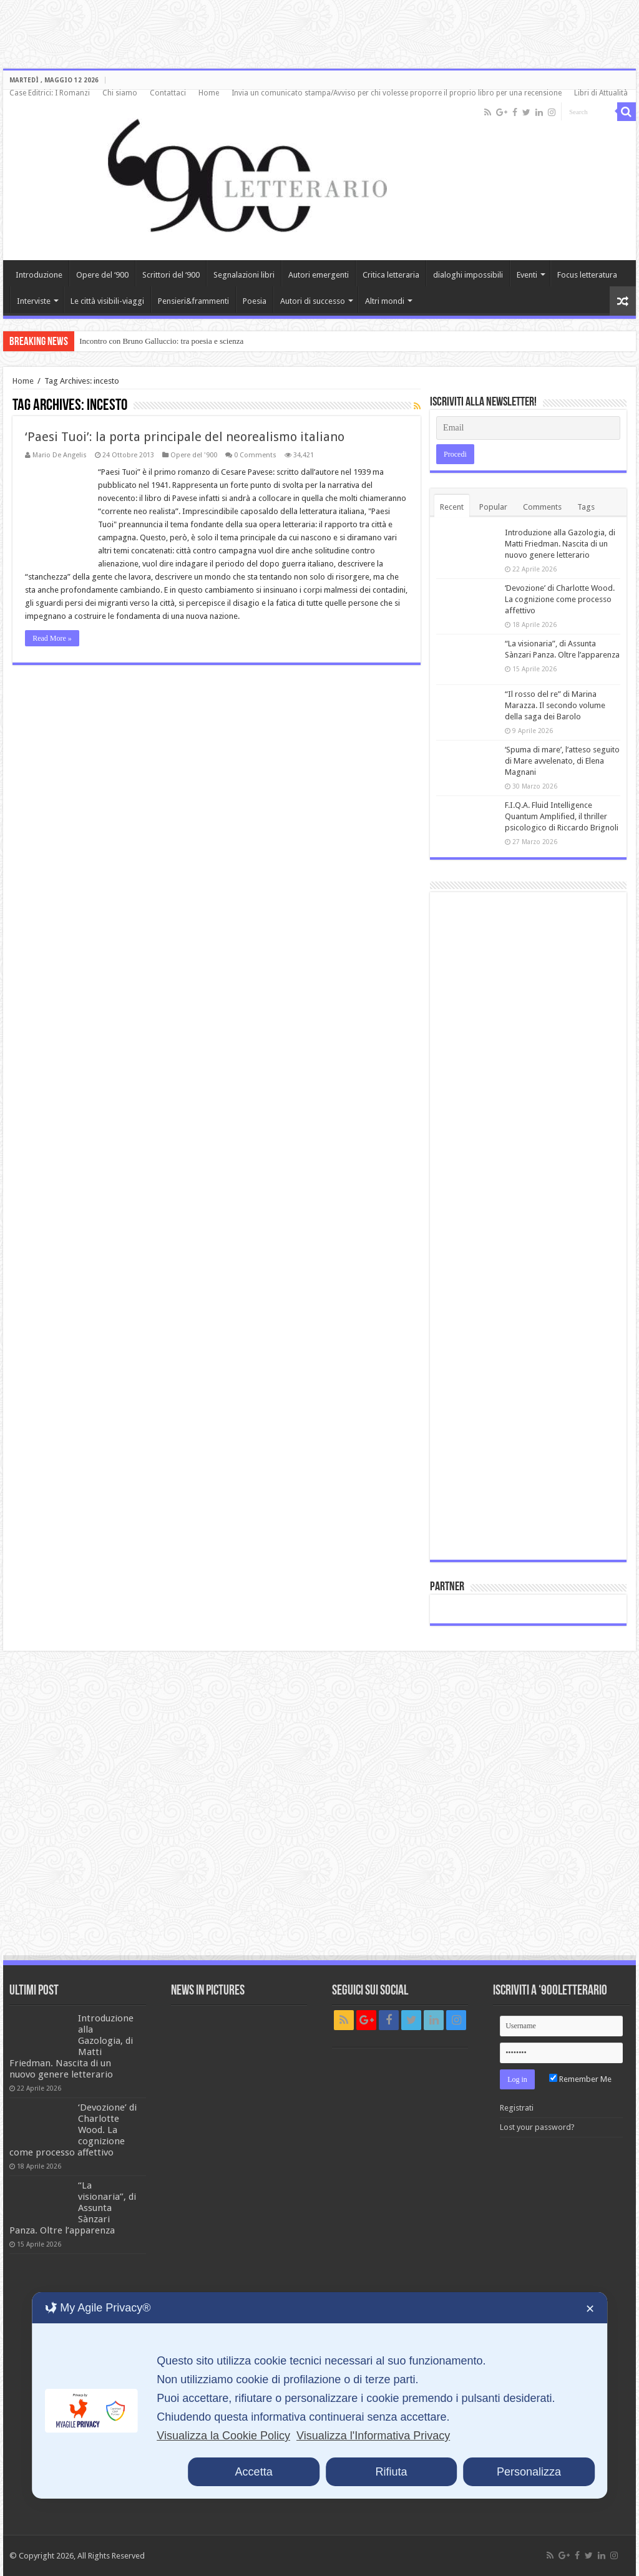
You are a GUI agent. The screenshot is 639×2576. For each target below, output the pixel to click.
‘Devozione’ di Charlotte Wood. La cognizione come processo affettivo (560, 599)
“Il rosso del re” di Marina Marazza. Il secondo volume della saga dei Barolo (555, 705)
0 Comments (255, 455)
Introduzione (39, 274)
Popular (493, 507)
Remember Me (580, 2079)
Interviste (34, 301)
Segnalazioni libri (244, 274)
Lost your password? (537, 2127)
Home (208, 93)
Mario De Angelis (59, 455)
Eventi (527, 274)
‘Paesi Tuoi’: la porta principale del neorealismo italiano (184, 436)
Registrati (517, 2107)
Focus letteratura (587, 274)
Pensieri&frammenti (193, 301)
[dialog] (319, 2395)
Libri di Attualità (601, 93)
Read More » (52, 638)
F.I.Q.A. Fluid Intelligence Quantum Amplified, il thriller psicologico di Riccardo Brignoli (561, 816)
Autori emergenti (318, 274)
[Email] (528, 428)
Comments (542, 507)
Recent (452, 507)
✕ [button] (590, 2309)
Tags (586, 507)
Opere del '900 (193, 455)
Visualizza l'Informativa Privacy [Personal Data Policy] (373, 2435)
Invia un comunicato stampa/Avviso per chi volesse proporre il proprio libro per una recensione (397, 93)
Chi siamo (119, 93)
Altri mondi (384, 301)
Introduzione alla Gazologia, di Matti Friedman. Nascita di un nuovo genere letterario (560, 544)
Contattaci (168, 93)
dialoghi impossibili (468, 274)
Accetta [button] (254, 2472)
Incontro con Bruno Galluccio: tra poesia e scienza (161, 341)
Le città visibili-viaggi (107, 301)
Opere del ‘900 (102, 274)
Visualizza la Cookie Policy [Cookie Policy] (223, 2435)
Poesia (254, 301)
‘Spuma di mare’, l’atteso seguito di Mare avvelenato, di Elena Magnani (562, 761)
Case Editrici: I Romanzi (49, 93)
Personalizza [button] (529, 2472)
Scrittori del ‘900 (171, 274)
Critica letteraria (391, 274)
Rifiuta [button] (391, 2472)
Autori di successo (312, 301)
